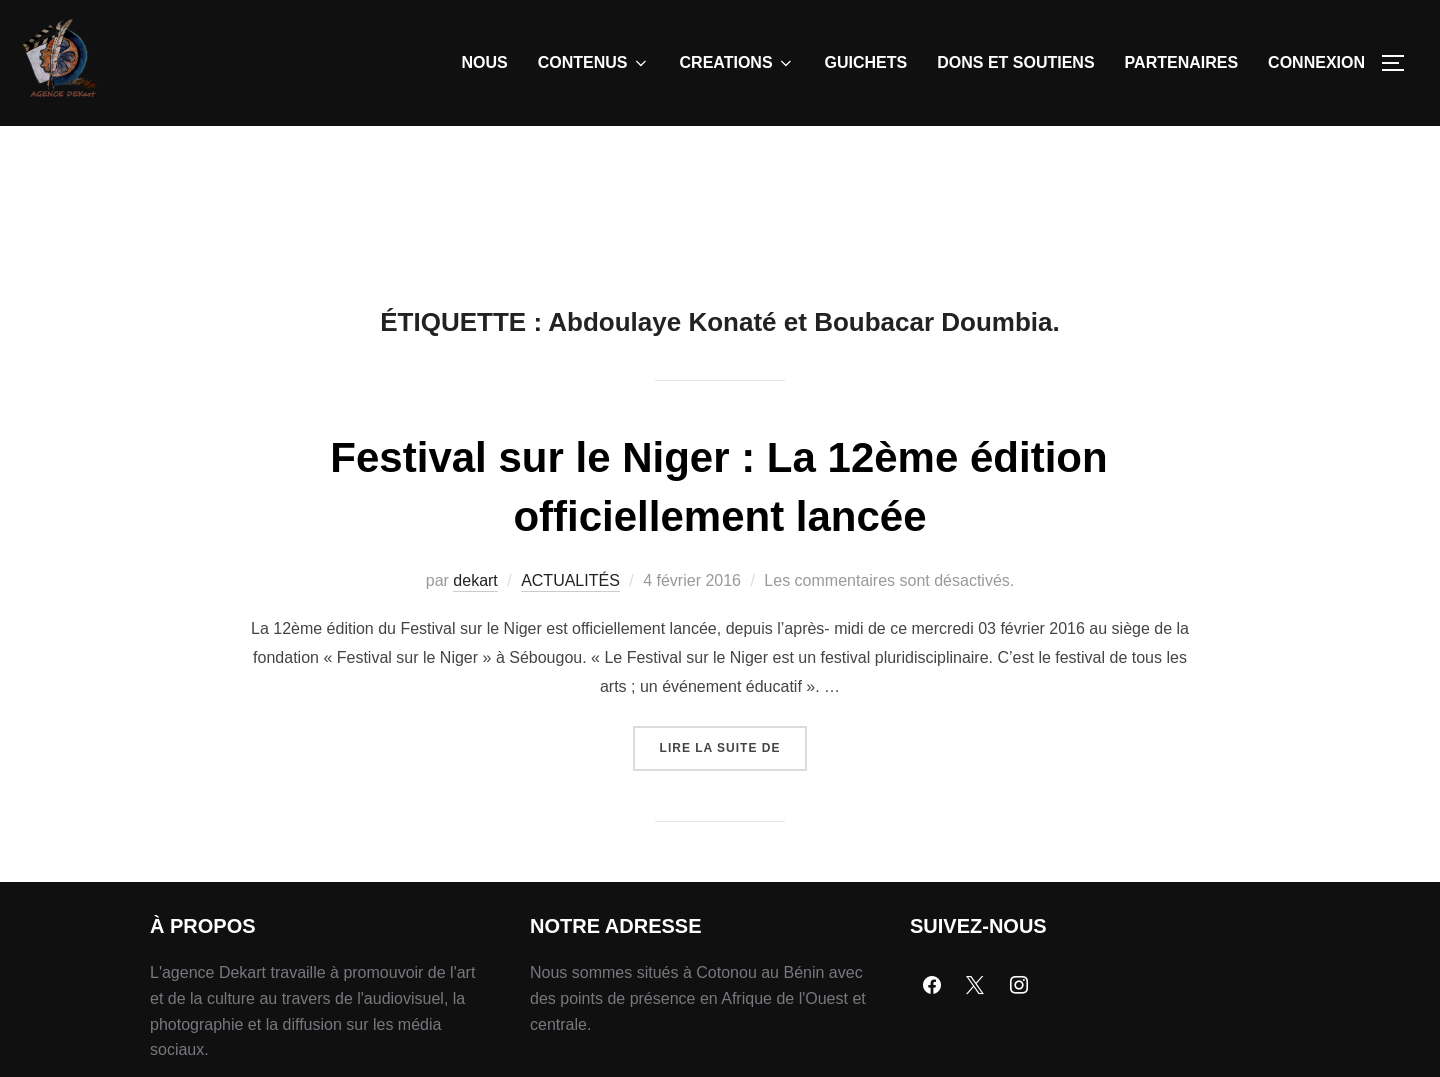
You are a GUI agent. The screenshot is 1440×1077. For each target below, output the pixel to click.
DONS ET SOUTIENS (1015, 62)
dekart (475, 580)
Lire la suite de (734, 740)
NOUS (485, 62)
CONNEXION (1316, 62)
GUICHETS (866, 62)
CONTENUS (594, 63)
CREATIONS (737, 63)
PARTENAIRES (1182, 62)
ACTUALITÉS (570, 580)
